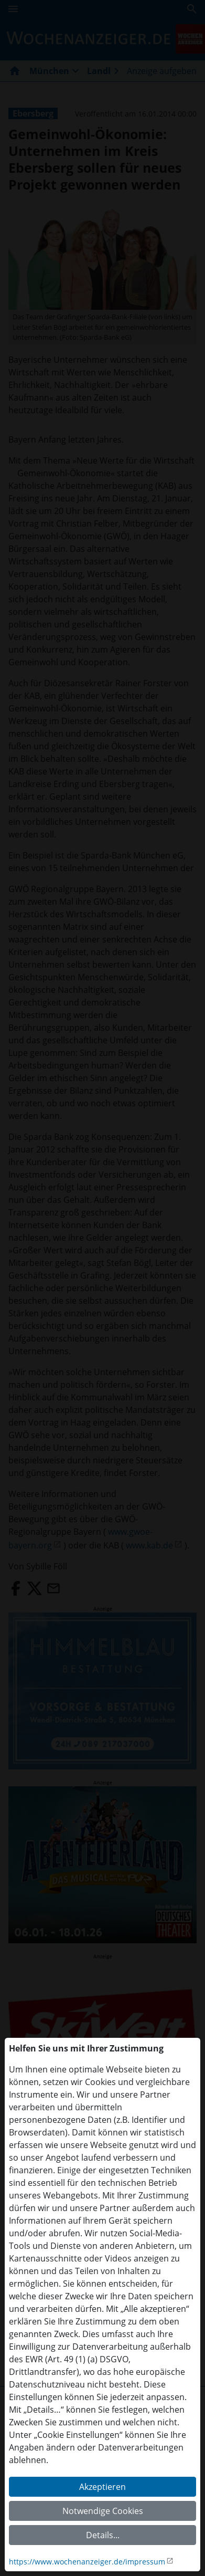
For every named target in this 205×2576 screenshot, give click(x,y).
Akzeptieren (102, 2487)
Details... (103, 2535)
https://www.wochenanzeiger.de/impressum (87, 2562)
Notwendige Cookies (102, 2511)
